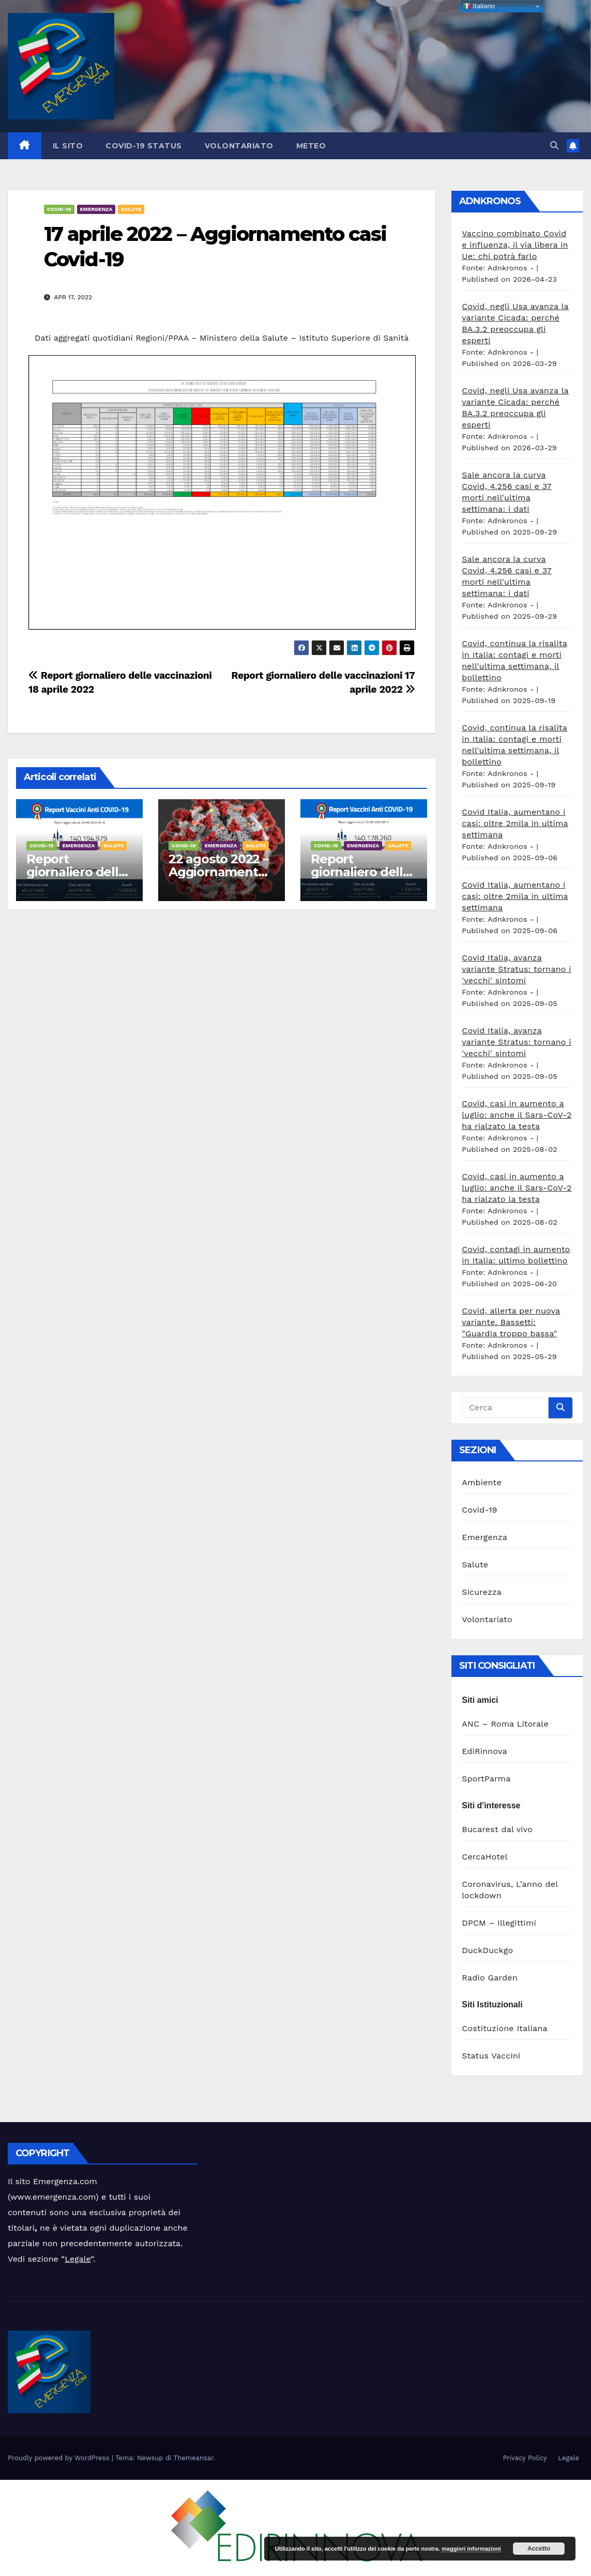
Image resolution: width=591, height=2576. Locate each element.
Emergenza (96, 209)
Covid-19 (59, 209)
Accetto (538, 2548)
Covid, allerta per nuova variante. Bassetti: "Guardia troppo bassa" (511, 1322)
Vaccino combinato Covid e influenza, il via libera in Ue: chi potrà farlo (515, 244)
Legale (77, 2259)
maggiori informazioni (471, 2548)
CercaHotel (484, 1857)
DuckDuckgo (487, 1950)
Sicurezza (482, 1592)
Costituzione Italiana (504, 2028)
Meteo (311, 145)
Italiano (479, 6)
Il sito (68, 145)
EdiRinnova (484, 1751)
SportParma (486, 1779)
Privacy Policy (525, 2458)
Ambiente (482, 1482)
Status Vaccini (491, 2056)
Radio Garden (490, 1978)
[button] (554, 145)
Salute (131, 209)
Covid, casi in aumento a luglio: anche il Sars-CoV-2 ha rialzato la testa (516, 1115)
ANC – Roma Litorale (505, 1724)
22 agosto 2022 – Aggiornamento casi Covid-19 (218, 871)
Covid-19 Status (143, 145)
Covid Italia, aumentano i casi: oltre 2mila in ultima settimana (515, 823)
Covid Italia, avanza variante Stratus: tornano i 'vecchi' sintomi (516, 969)
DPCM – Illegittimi (499, 1923)
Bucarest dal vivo (497, 1829)
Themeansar (194, 2458)
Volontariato (239, 145)
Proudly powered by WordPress (60, 2458)
